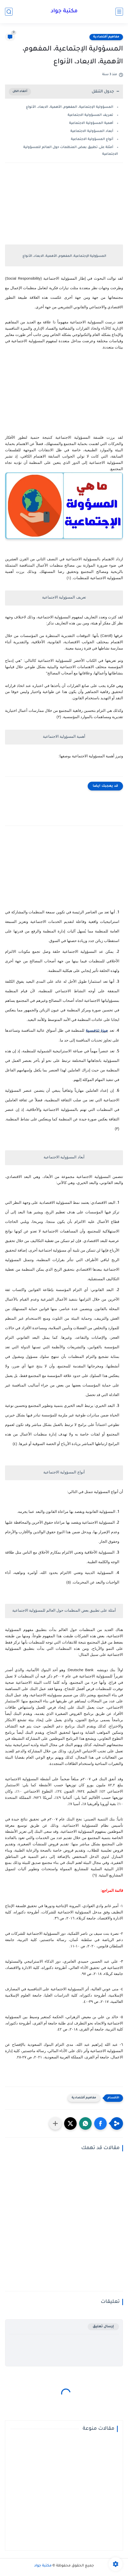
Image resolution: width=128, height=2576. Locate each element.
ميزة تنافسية (97, 1031)
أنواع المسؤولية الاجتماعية (92, 139)
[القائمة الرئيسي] (119, 12)
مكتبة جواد (64, 12)
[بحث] (9, 12)
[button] (100, 2123)
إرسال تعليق (103, 2327)
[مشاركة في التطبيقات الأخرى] (55, 2123)
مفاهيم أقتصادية (106, 37)
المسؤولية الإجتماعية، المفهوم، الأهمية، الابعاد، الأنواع (69, 107)
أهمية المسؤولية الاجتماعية (91, 123)
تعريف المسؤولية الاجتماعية (90, 115)
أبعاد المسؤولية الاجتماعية (91, 131)
